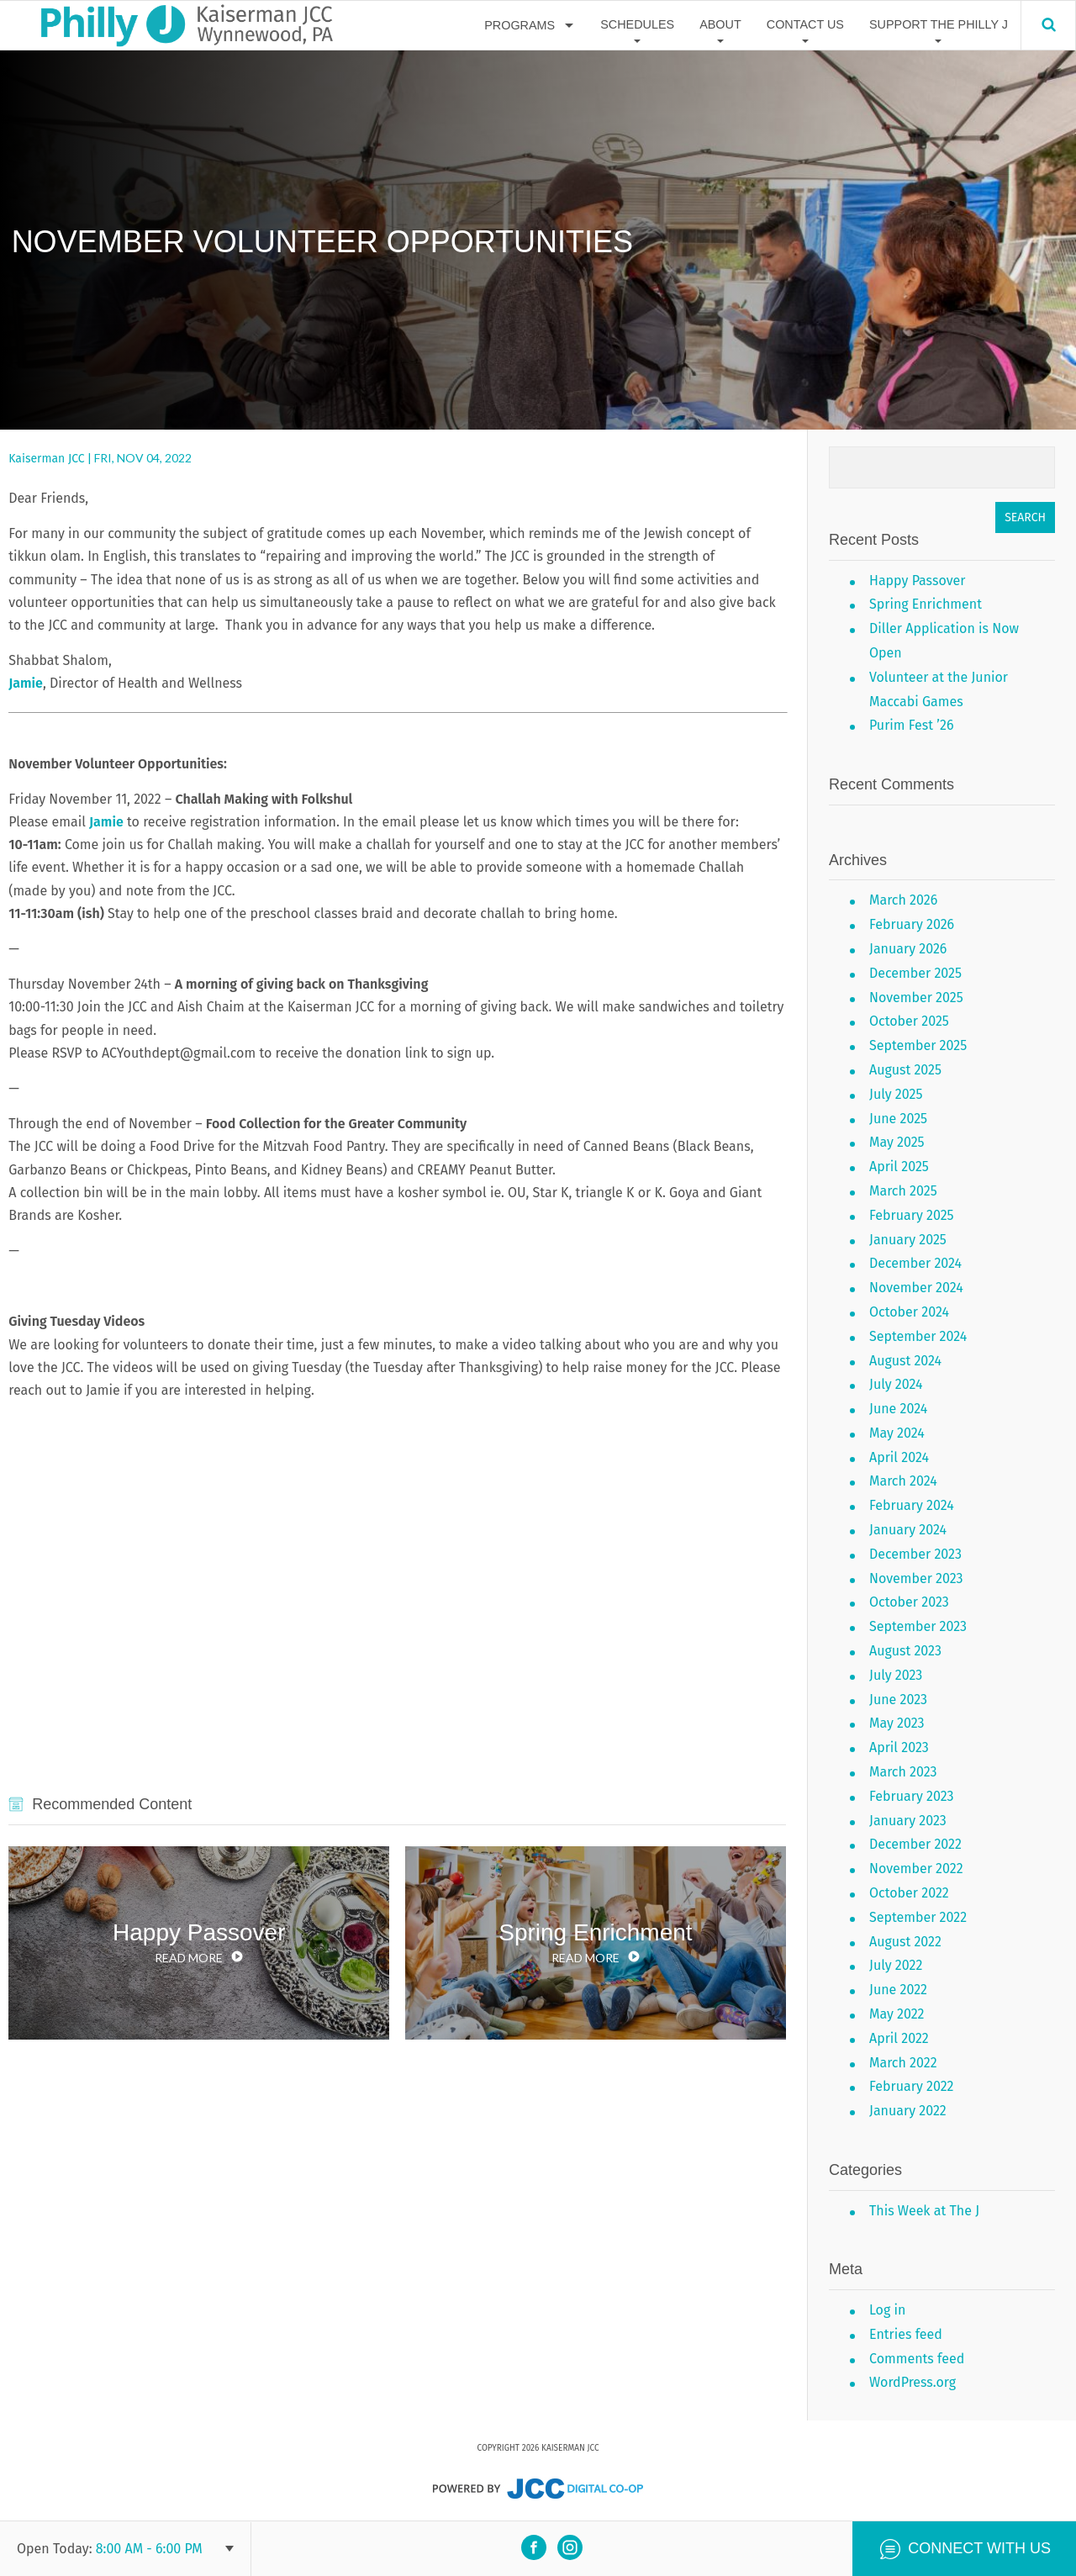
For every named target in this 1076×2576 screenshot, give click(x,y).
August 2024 (905, 1361)
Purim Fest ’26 (911, 725)
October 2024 (909, 1312)
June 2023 (898, 1700)
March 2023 (903, 1772)
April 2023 (899, 1747)
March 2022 (903, 2063)
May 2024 (897, 1433)
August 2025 (905, 1070)
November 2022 (916, 1869)
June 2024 (898, 1409)
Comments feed (916, 2359)
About (720, 24)
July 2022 (895, 1965)
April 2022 (899, 2038)
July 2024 (896, 1384)
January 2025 (908, 1240)
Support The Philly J (938, 24)
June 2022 (898, 1990)
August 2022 (905, 1942)
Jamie (25, 683)
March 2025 (903, 1191)
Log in (887, 2310)
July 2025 (895, 1094)
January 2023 (908, 1821)
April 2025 (899, 1167)
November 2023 (916, 1578)
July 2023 (895, 1675)
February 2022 (911, 2086)
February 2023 (911, 1796)
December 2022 (915, 1844)
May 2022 (897, 2014)
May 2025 (897, 1142)
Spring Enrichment (925, 604)
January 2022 (908, 2111)
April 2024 (899, 1457)
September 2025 (918, 1045)
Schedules (637, 24)
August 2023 (905, 1651)
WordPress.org (912, 2382)
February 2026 (911, 924)
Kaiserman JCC (46, 458)
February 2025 (911, 1215)
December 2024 (915, 1263)
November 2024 (916, 1288)
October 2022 (909, 1893)
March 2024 (903, 1481)
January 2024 (908, 1530)
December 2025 (915, 973)
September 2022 (918, 1917)
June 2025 (898, 1119)
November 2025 (916, 998)
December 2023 (915, 1554)
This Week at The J (924, 2211)
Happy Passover (917, 581)
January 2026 (908, 949)
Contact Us (805, 24)
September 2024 (918, 1336)
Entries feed (905, 2334)
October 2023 (909, 1602)
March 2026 (903, 900)
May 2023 (897, 1723)
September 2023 (918, 1626)
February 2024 (911, 1505)
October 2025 (909, 1021)
